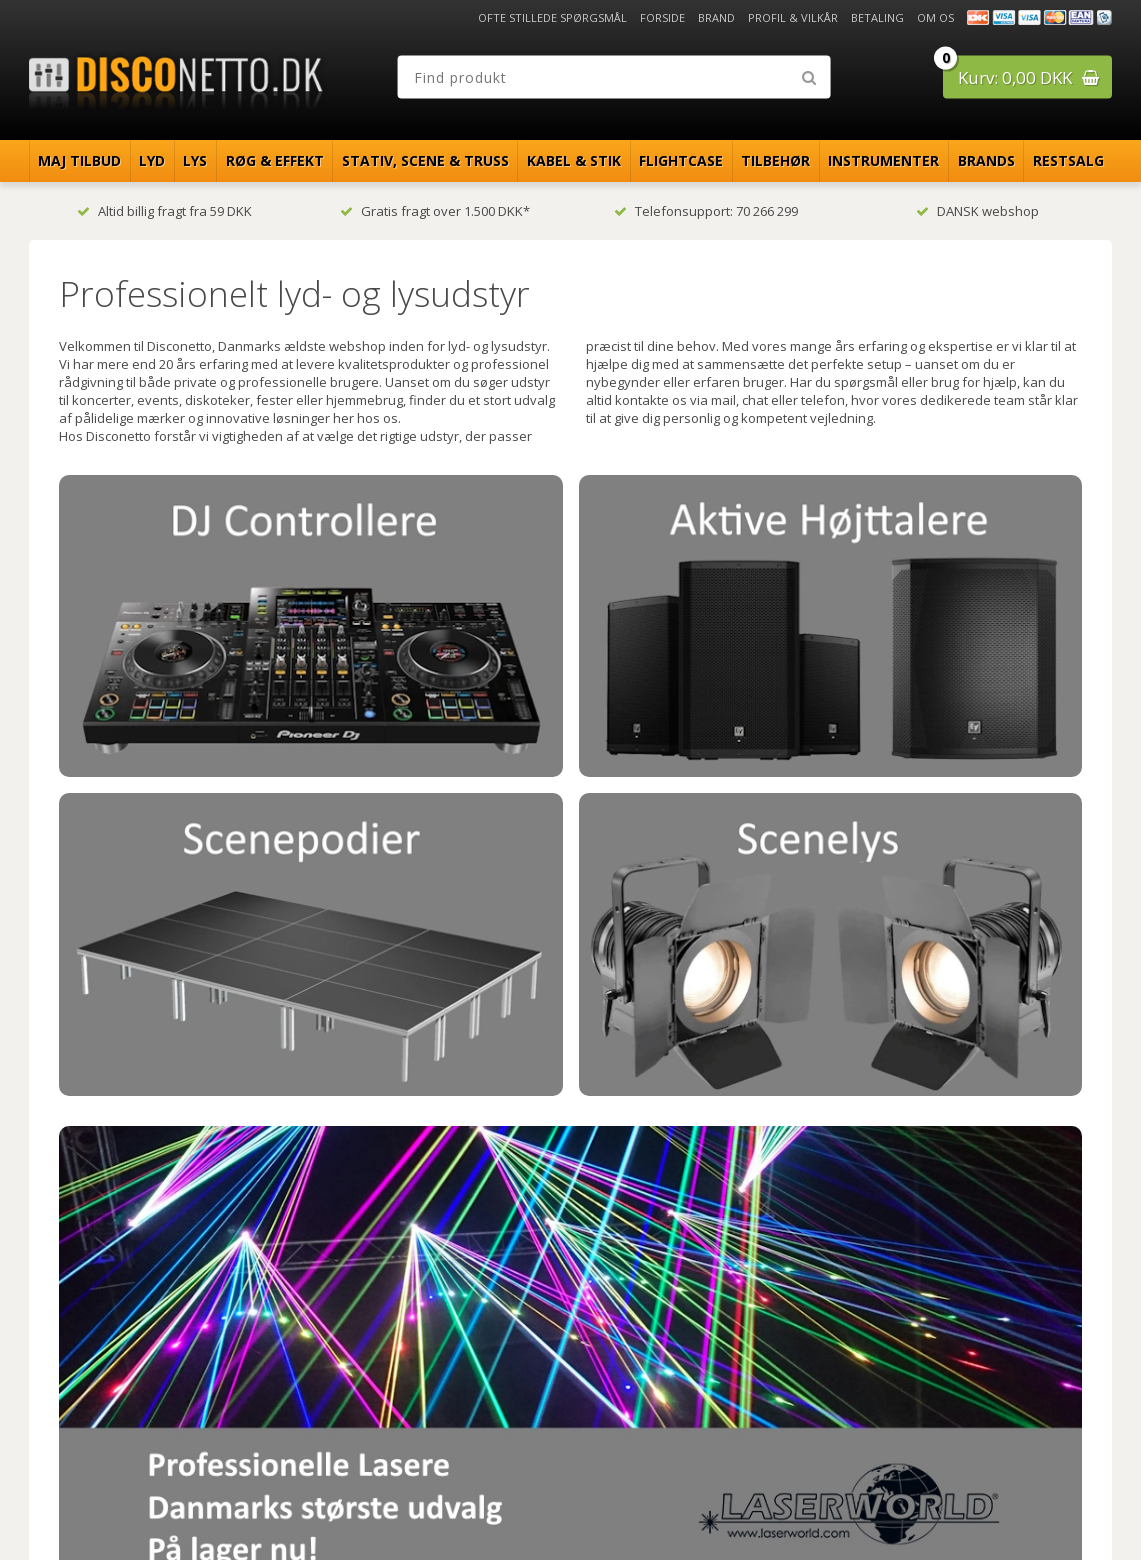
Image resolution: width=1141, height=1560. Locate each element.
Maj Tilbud (79, 160)
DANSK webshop (977, 211)
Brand (716, 17)
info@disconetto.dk (385, 1393)
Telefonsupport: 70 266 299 (706, 211)
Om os (935, 17)
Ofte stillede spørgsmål (552, 17)
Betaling (877, 17)
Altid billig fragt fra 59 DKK (164, 211)
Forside (662, 17)
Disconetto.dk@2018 (1069, 1502)
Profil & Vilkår (793, 17)
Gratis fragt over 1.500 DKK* (435, 211)
